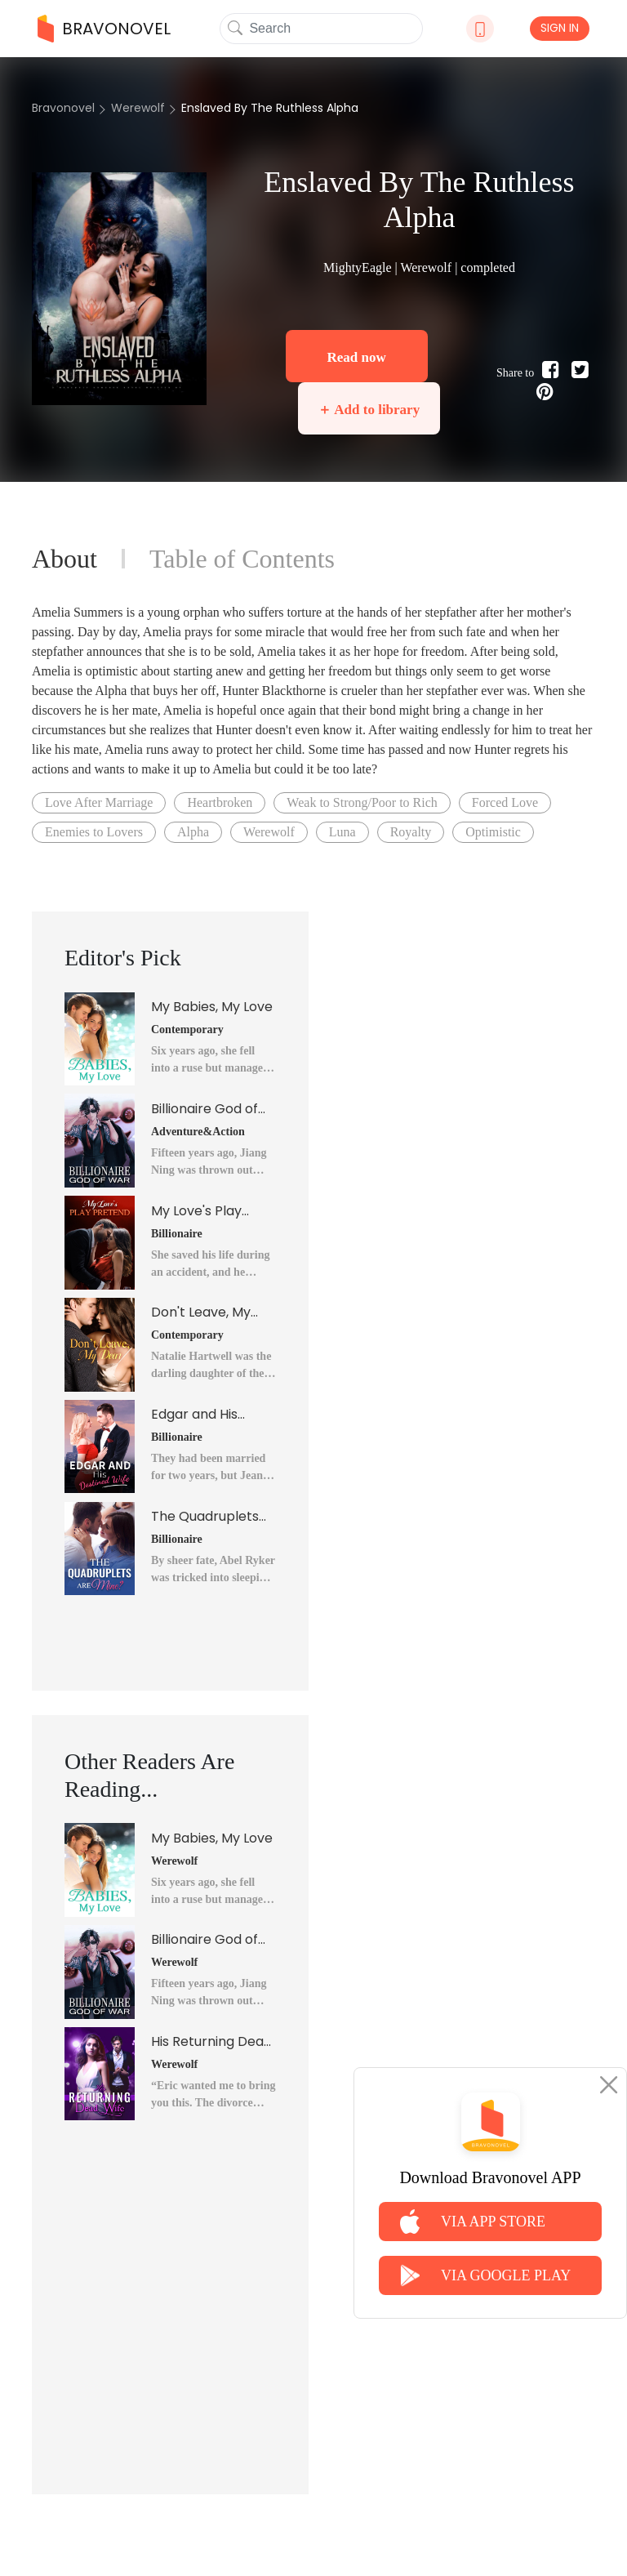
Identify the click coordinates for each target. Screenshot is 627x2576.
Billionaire (176, 1234)
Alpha (193, 832)
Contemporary (187, 1029)
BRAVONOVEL (104, 28)
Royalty (411, 832)
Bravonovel (63, 108)
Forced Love (505, 802)
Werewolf (138, 108)
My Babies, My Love (212, 1006)
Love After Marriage (99, 802)
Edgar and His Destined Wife (195, 1414)
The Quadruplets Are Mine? (205, 1516)
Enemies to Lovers (94, 832)
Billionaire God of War (204, 1109)
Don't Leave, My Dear (201, 1312)
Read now (356, 357)
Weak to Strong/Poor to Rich (362, 802)
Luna (342, 832)
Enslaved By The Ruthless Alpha (269, 108)
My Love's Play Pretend (196, 1211)
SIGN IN (559, 28)
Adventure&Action (198, 1131)
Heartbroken (219, 802)
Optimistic (493, 832)
